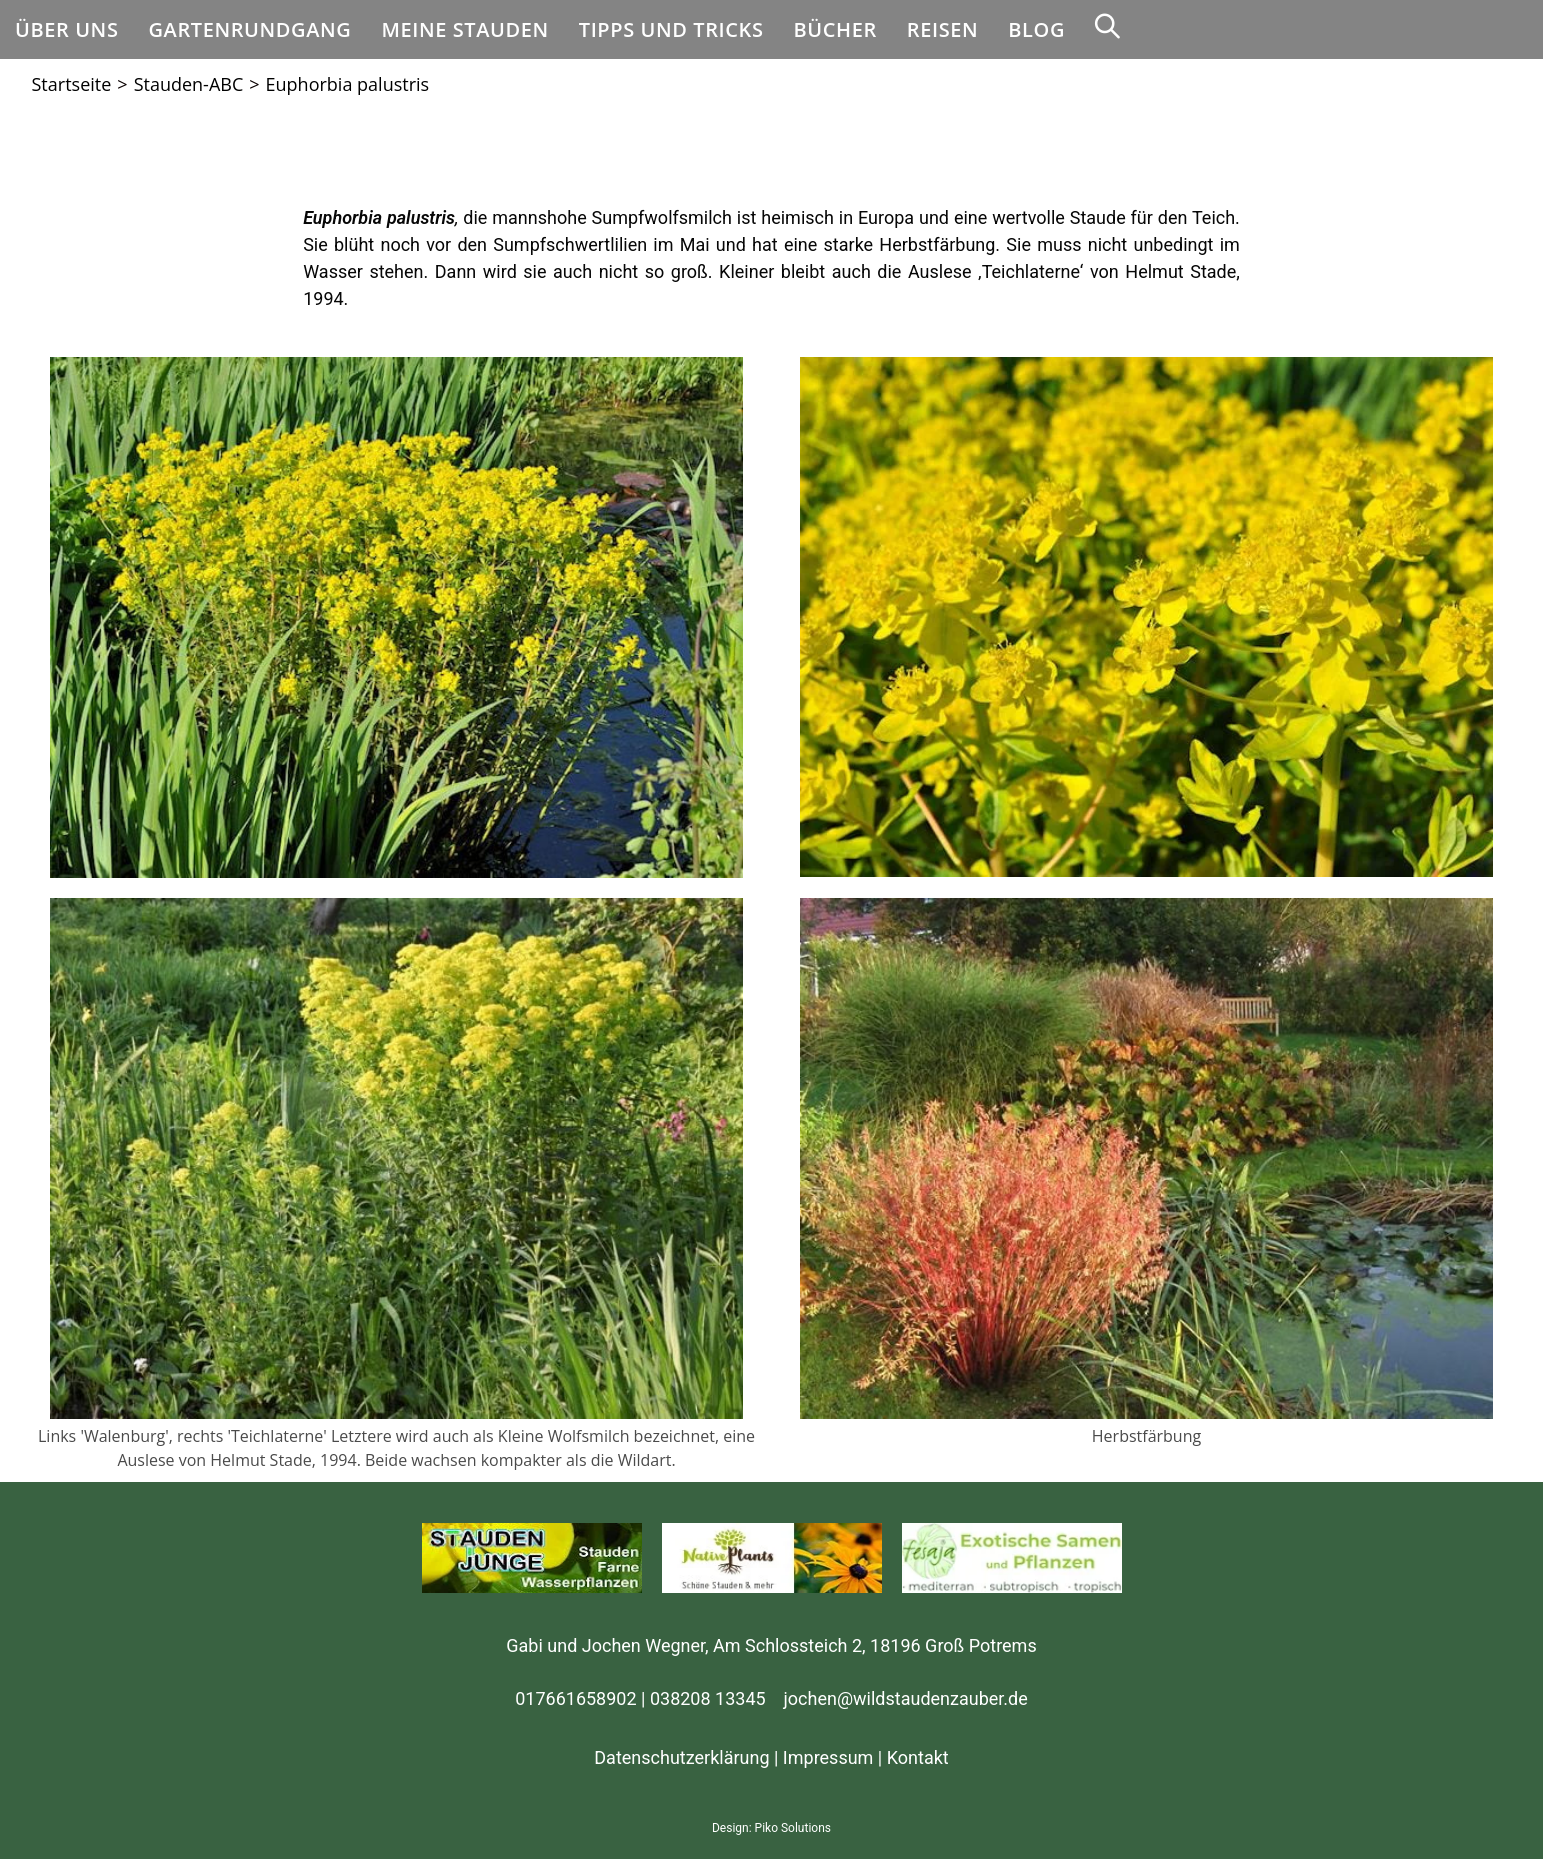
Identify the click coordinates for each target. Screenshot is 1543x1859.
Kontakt (918, 1757)
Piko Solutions (793, 1828)
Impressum (828, 1757)
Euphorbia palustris (348, 84)
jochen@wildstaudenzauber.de (906, 1698)
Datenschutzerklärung (681, 1757)
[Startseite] (72, 84)
